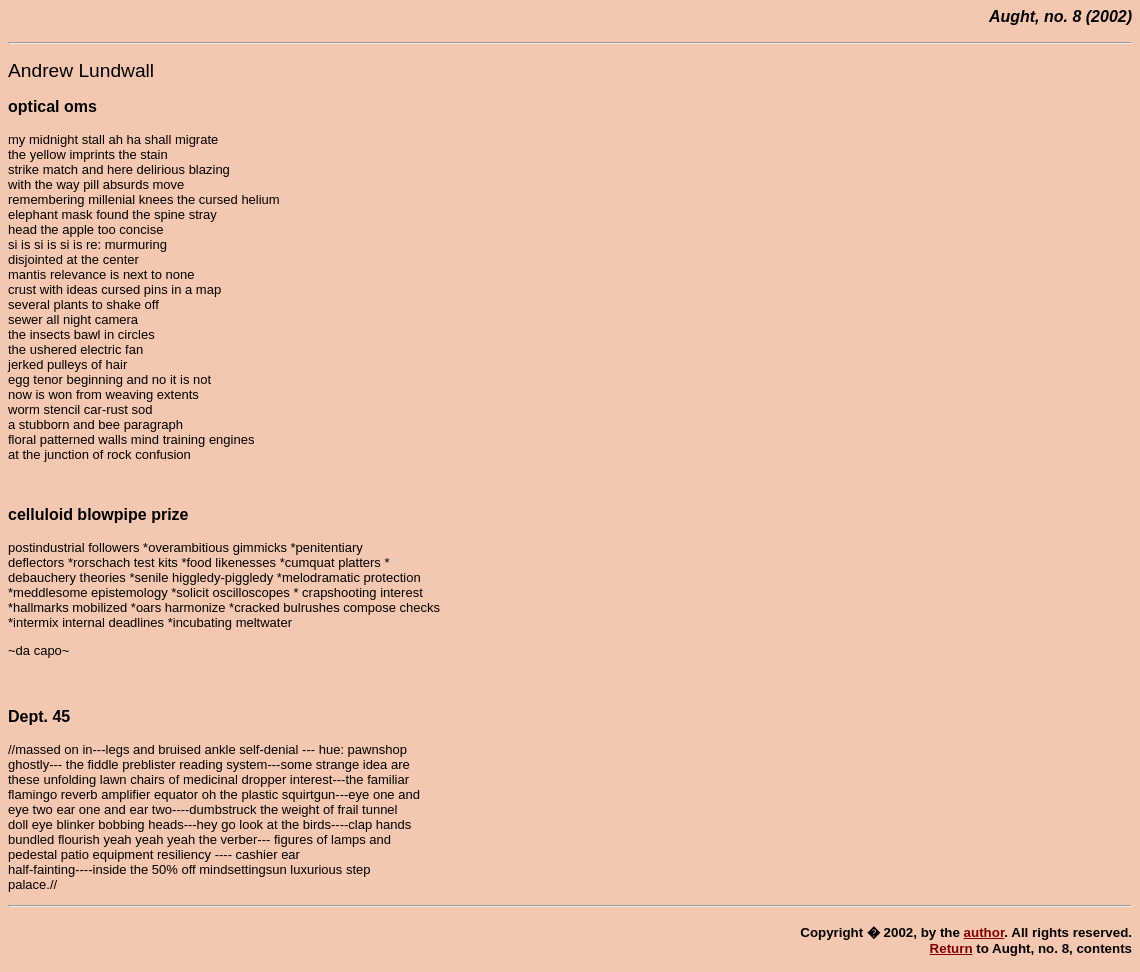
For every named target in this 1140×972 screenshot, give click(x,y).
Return (951, 948)
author (984, 932)
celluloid (40, 514)
